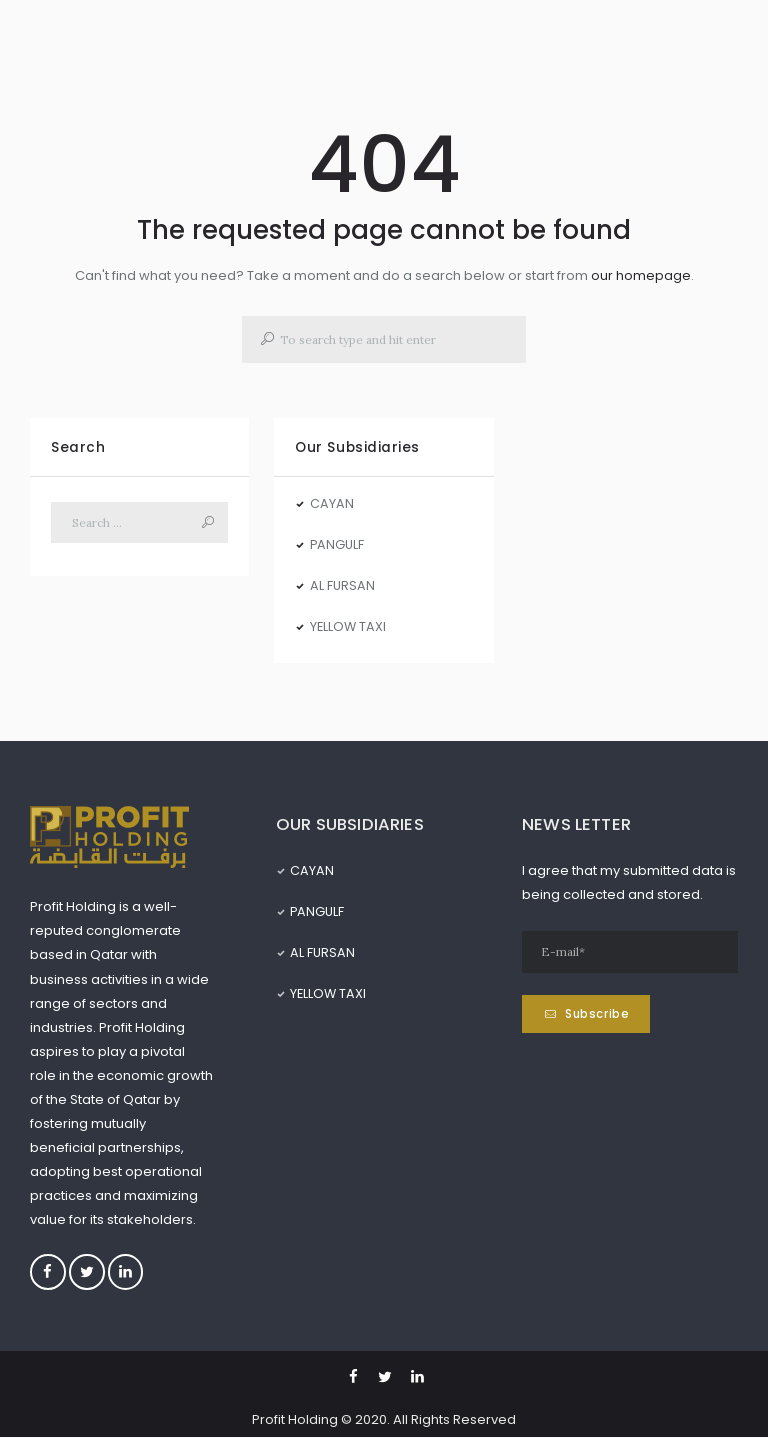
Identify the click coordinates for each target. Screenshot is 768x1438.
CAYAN (332, 503)
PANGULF (338, 544)
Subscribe (598, 1015)
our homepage (641, 275)
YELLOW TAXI (349, 626)
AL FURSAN (343, 585)
